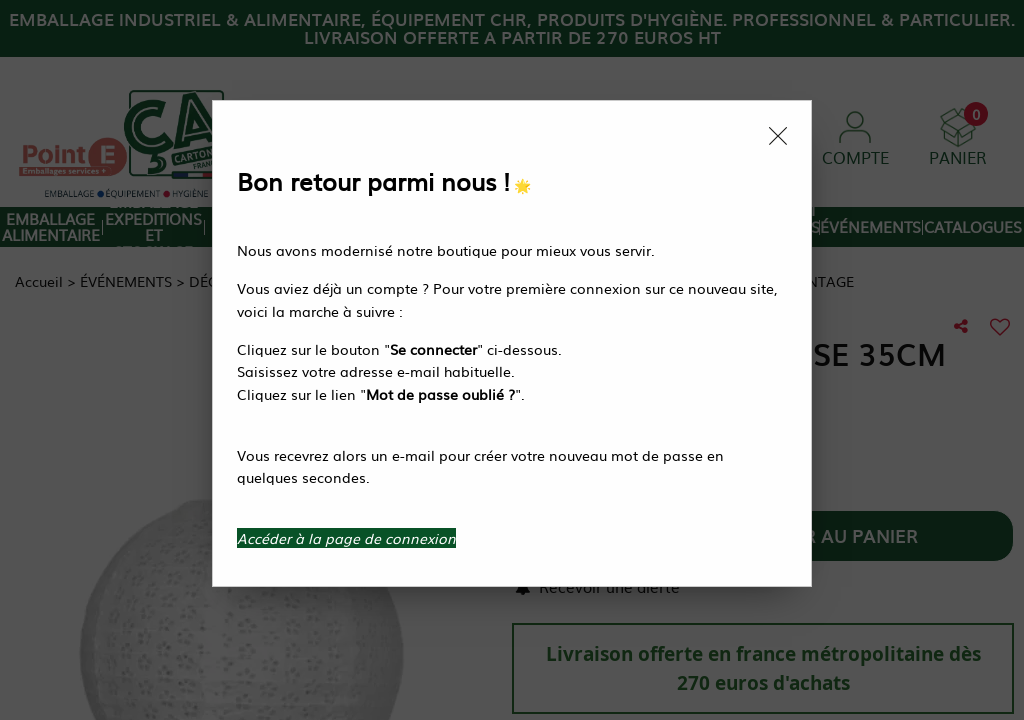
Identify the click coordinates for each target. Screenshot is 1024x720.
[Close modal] (778, 136)
